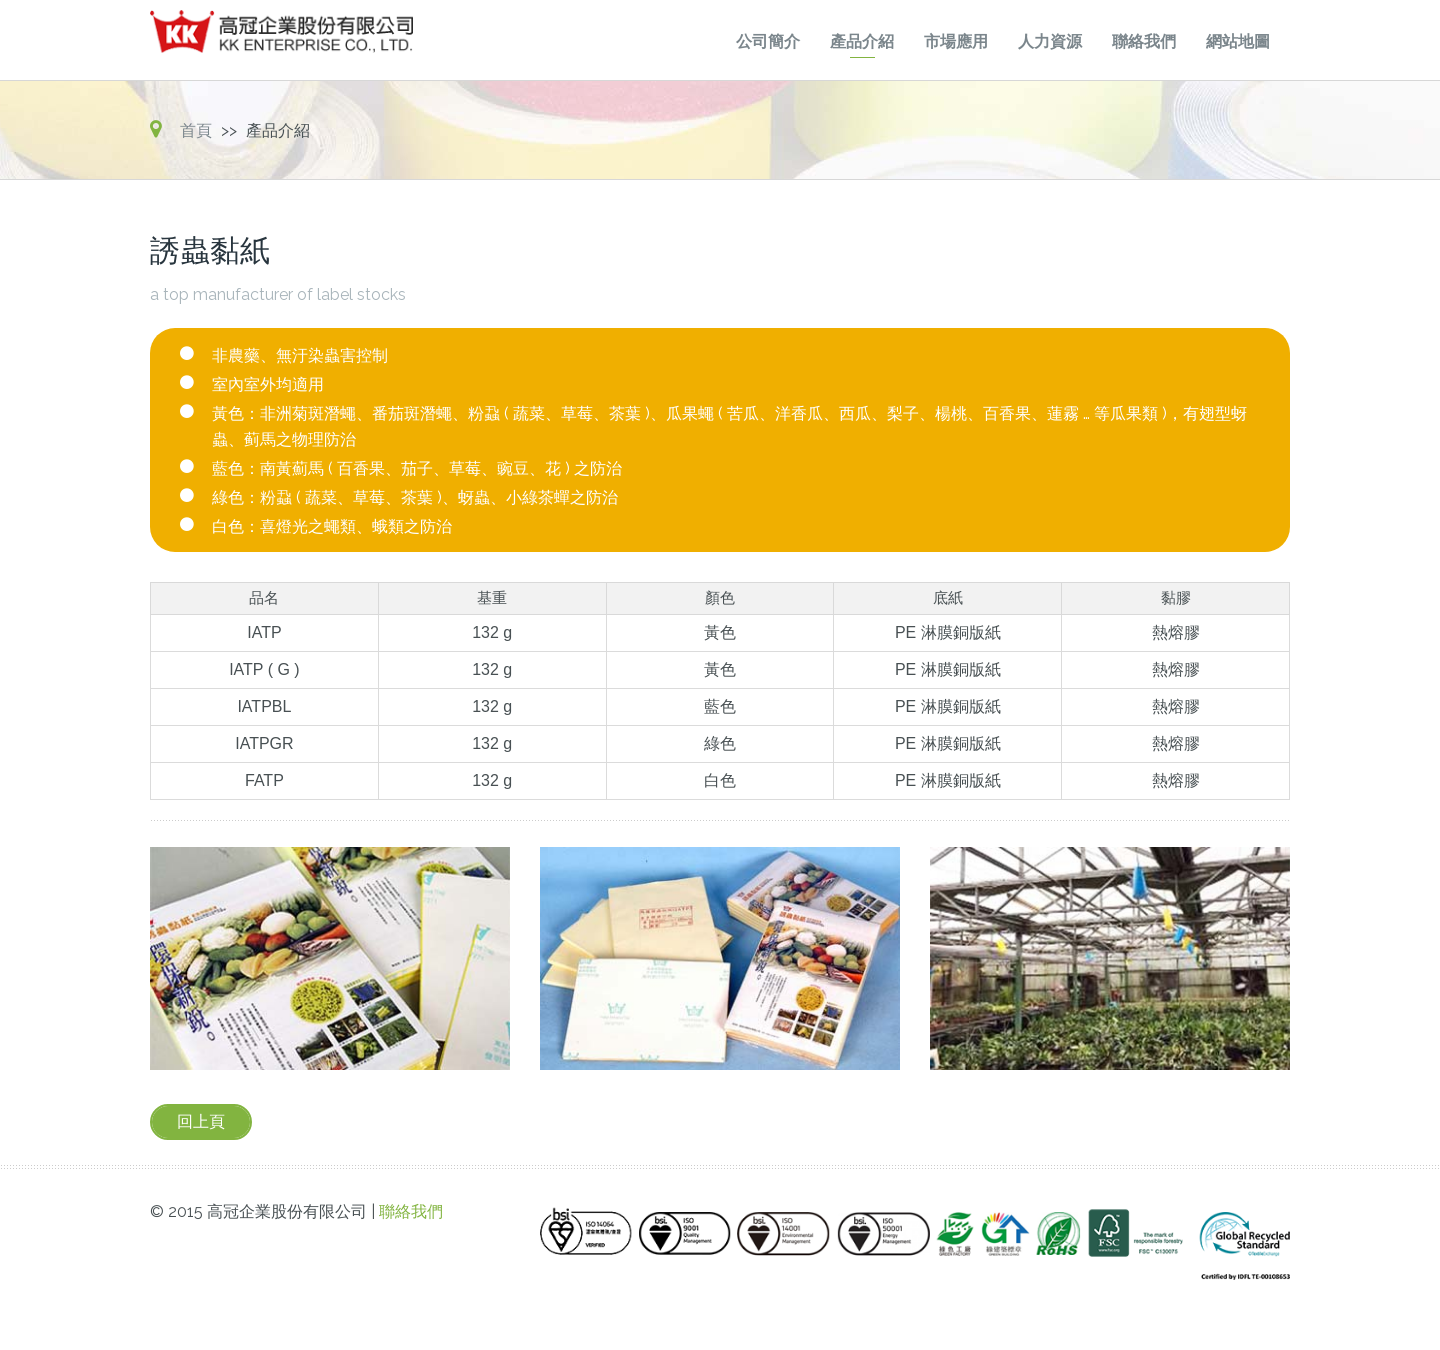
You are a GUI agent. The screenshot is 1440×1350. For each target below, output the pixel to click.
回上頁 (201, 1121)
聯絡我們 (1144, 41)
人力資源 (1050, 41)
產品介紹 (862, 41)
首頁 (196, 130)
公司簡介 (768, 41)
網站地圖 (1238, 41)
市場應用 (956, 41)
